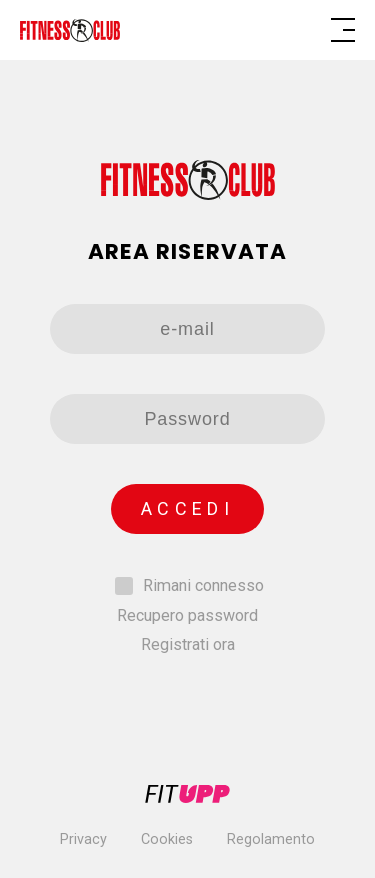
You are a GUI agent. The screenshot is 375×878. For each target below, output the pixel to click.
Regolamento (271, 839)
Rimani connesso (203, 585)
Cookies (167, 839)
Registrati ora (188, 644)
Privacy (83, 839)
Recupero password (187, 615)
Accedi (187, 508)
